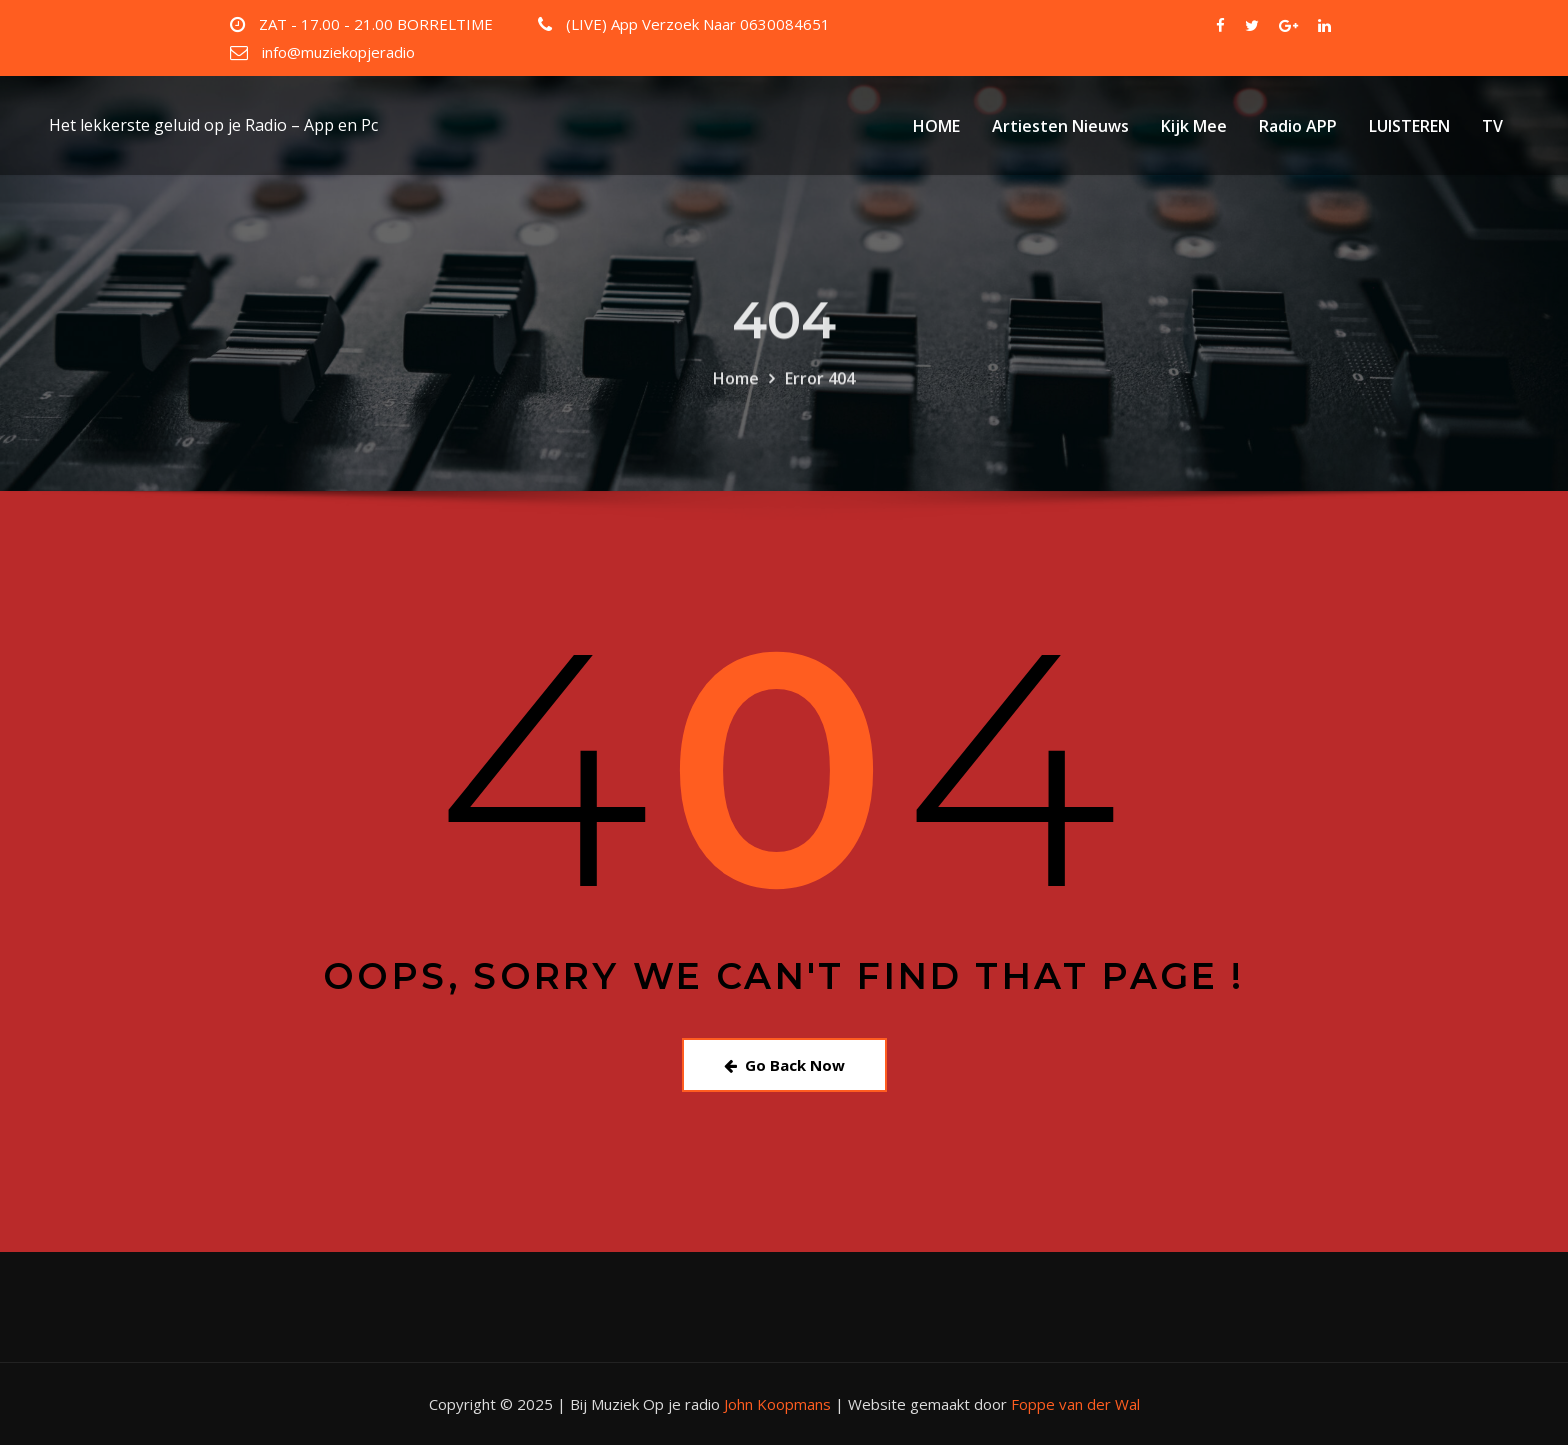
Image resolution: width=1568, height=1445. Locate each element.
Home (736, 400)
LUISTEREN (1409, 126)
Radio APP (1298, 126)
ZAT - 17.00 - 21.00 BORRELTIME (376, 24)
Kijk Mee (1194, 126)
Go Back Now (784, 1065)
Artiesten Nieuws (1060, 126)
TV (1492, 126)
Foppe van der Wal (1075, 1404)
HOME (936, 126)
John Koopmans (777, 1404)
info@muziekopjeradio (338, 52)
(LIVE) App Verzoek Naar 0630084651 (698, 24)
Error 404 (820, 400)
